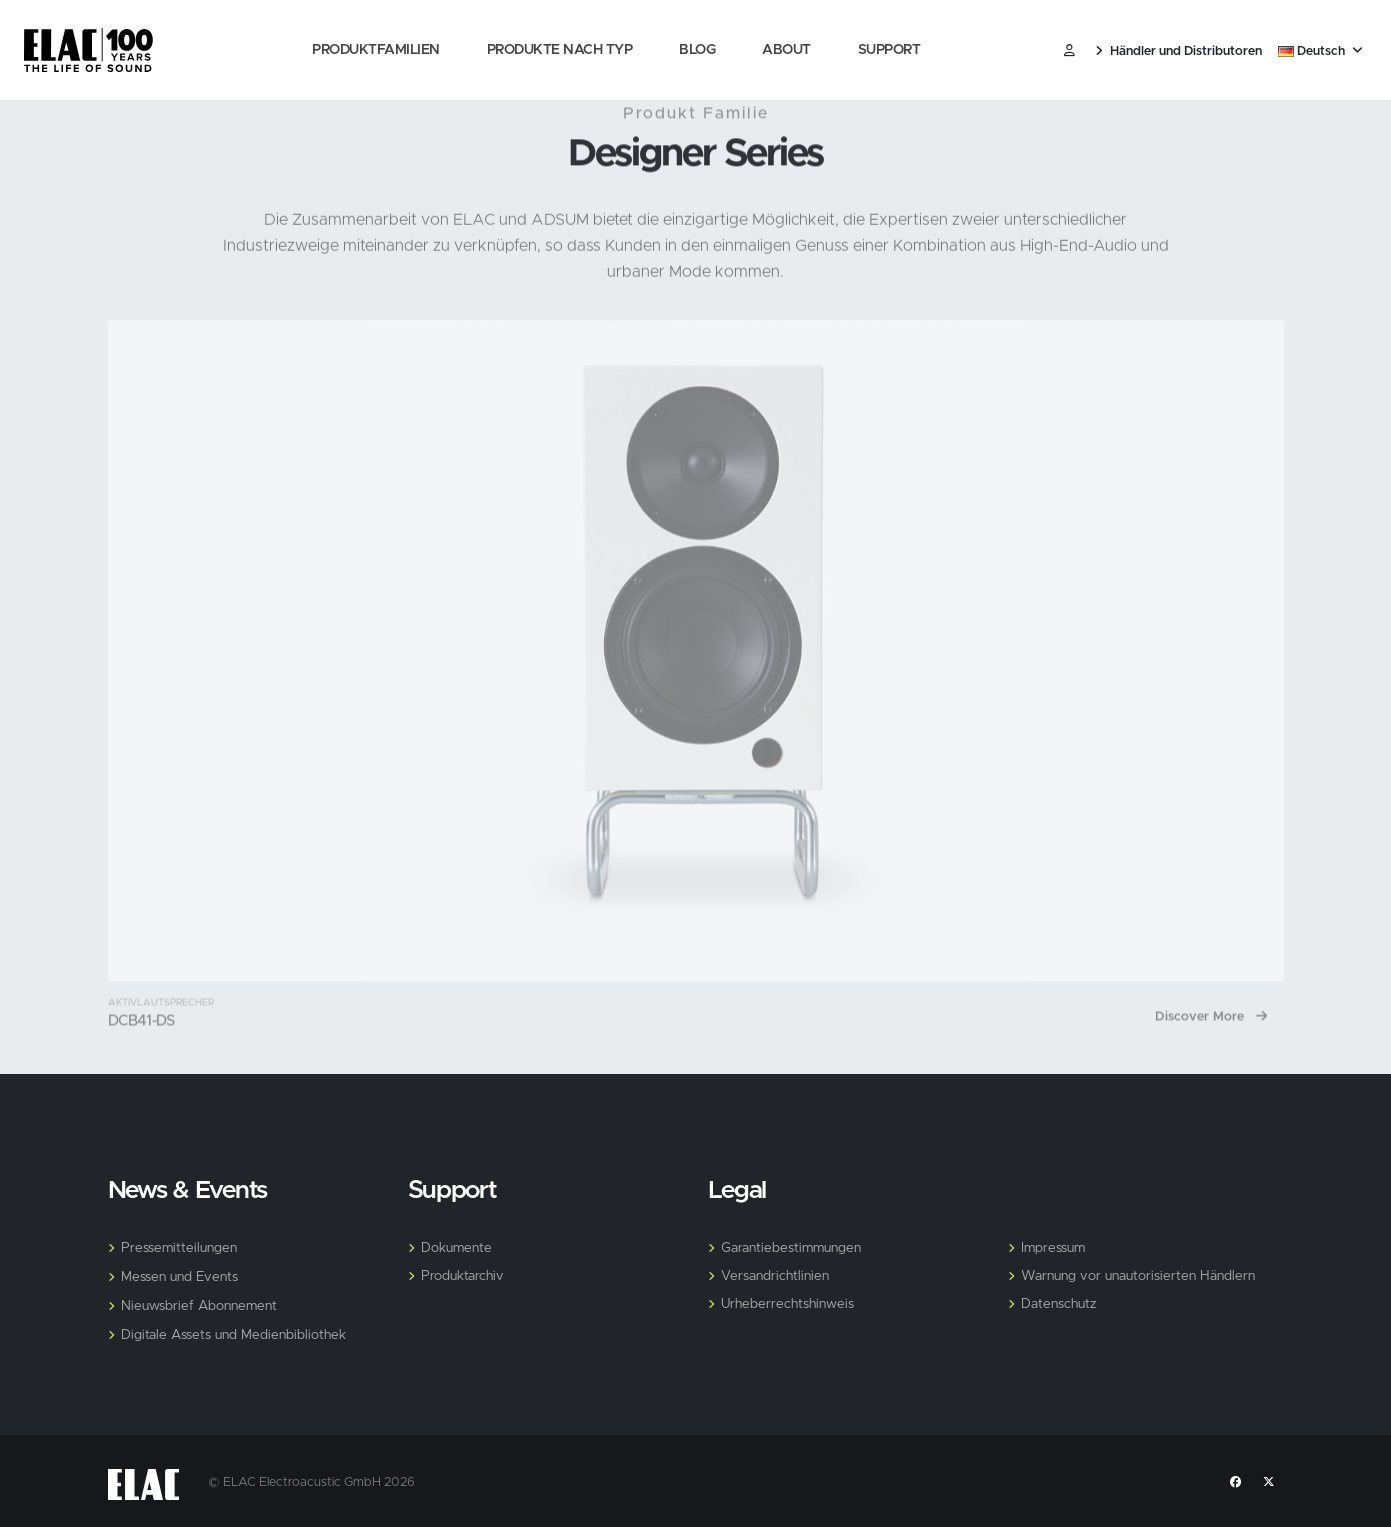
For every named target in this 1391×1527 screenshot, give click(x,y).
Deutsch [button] (1320, 51)
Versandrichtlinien (777, 1276)
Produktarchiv (464, 1276)
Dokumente (458, 1248)
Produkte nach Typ (560, 50)
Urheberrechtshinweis (791, 1304)
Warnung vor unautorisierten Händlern (1143, 1276)
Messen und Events (184, 1277)
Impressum (1055, 1248)
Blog (697, 50)
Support (889, 50)
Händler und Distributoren (1178, 51)
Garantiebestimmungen (794, 1248)
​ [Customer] (1069, 51)
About (786, 50)
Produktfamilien (376, 50)
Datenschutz (1061, 1304)
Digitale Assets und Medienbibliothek (238, 1335)
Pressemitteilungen (182, 1248)
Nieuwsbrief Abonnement (203, 1306)
